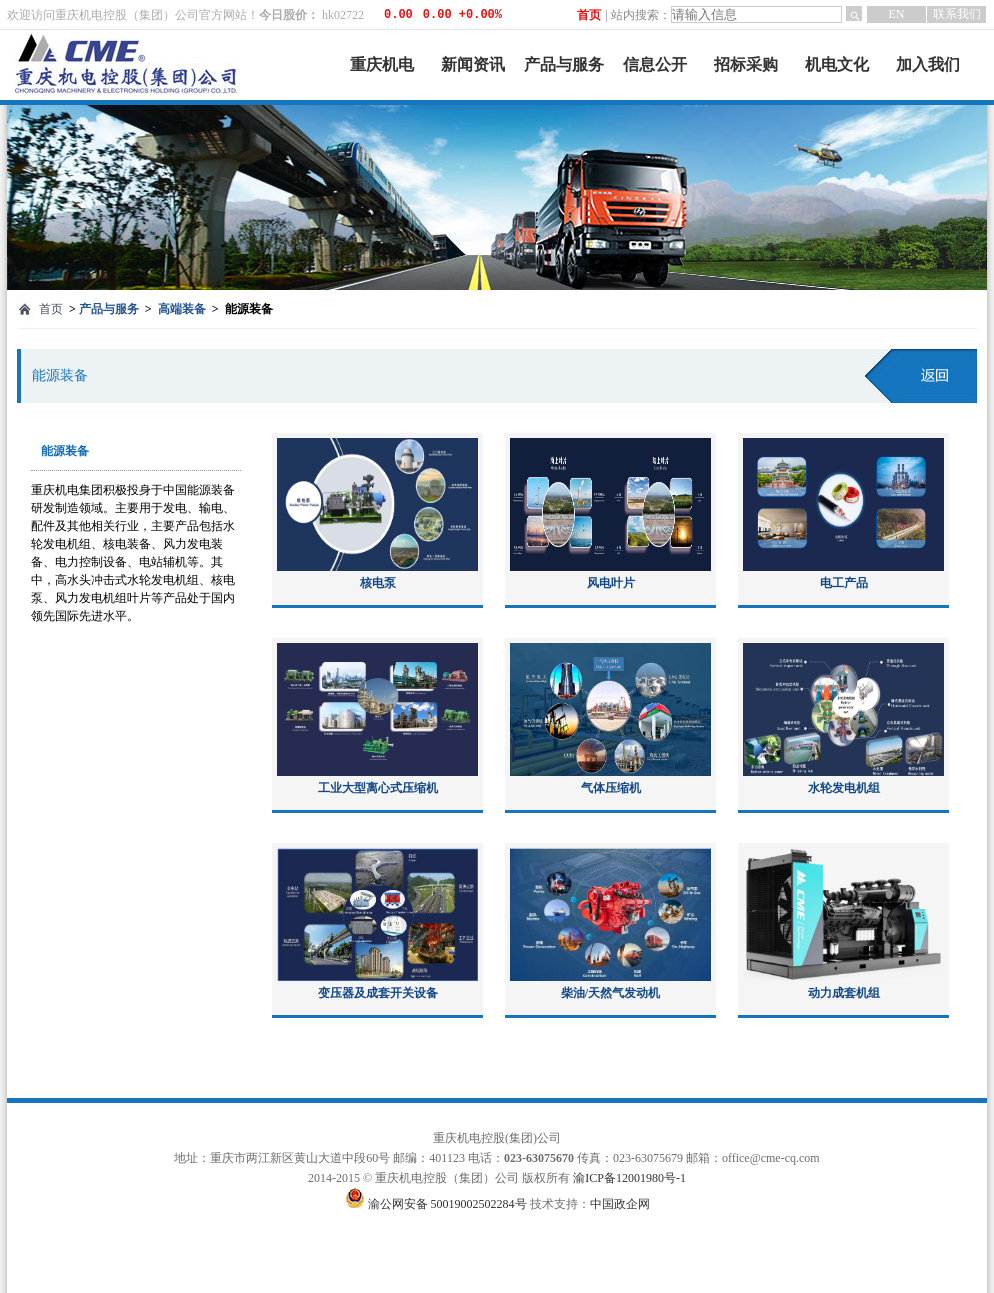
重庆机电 (382, 64)
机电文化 (837, 64)
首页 (589, 15)
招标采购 (746, 64)
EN (897, 14)
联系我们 (957, 14)
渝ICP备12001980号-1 (629, 1178)
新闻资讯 (473, 64)
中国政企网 (620, 1204)
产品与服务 (564, 64)
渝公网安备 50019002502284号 (449, 1204)
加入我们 (928, 64)
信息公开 (655, 64)
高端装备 (182, 309)
